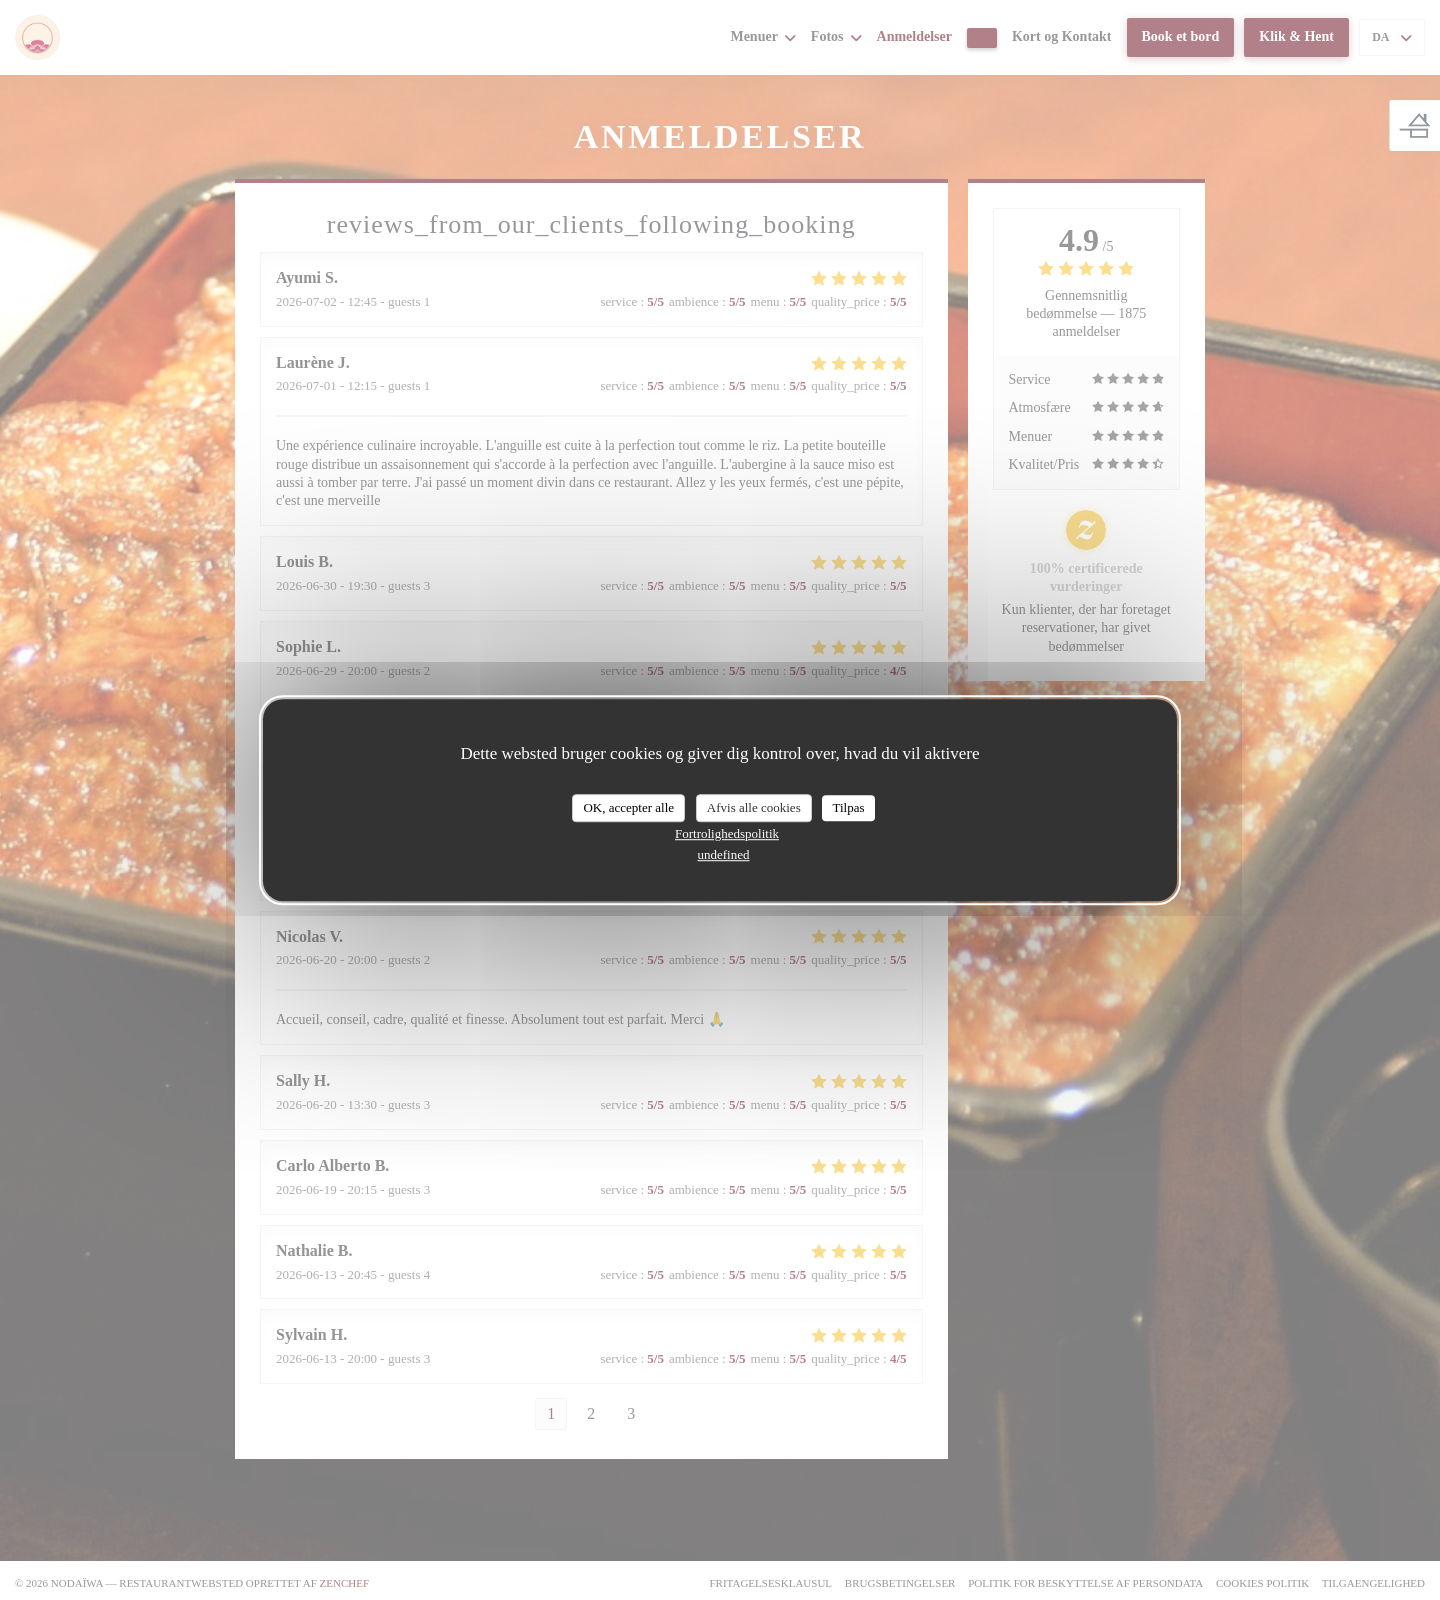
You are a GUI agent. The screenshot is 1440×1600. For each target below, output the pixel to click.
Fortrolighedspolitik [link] (727, 833)
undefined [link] (724, 854)
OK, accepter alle (628, 807)
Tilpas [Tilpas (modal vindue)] (848, 807)
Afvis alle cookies (754, 807)
